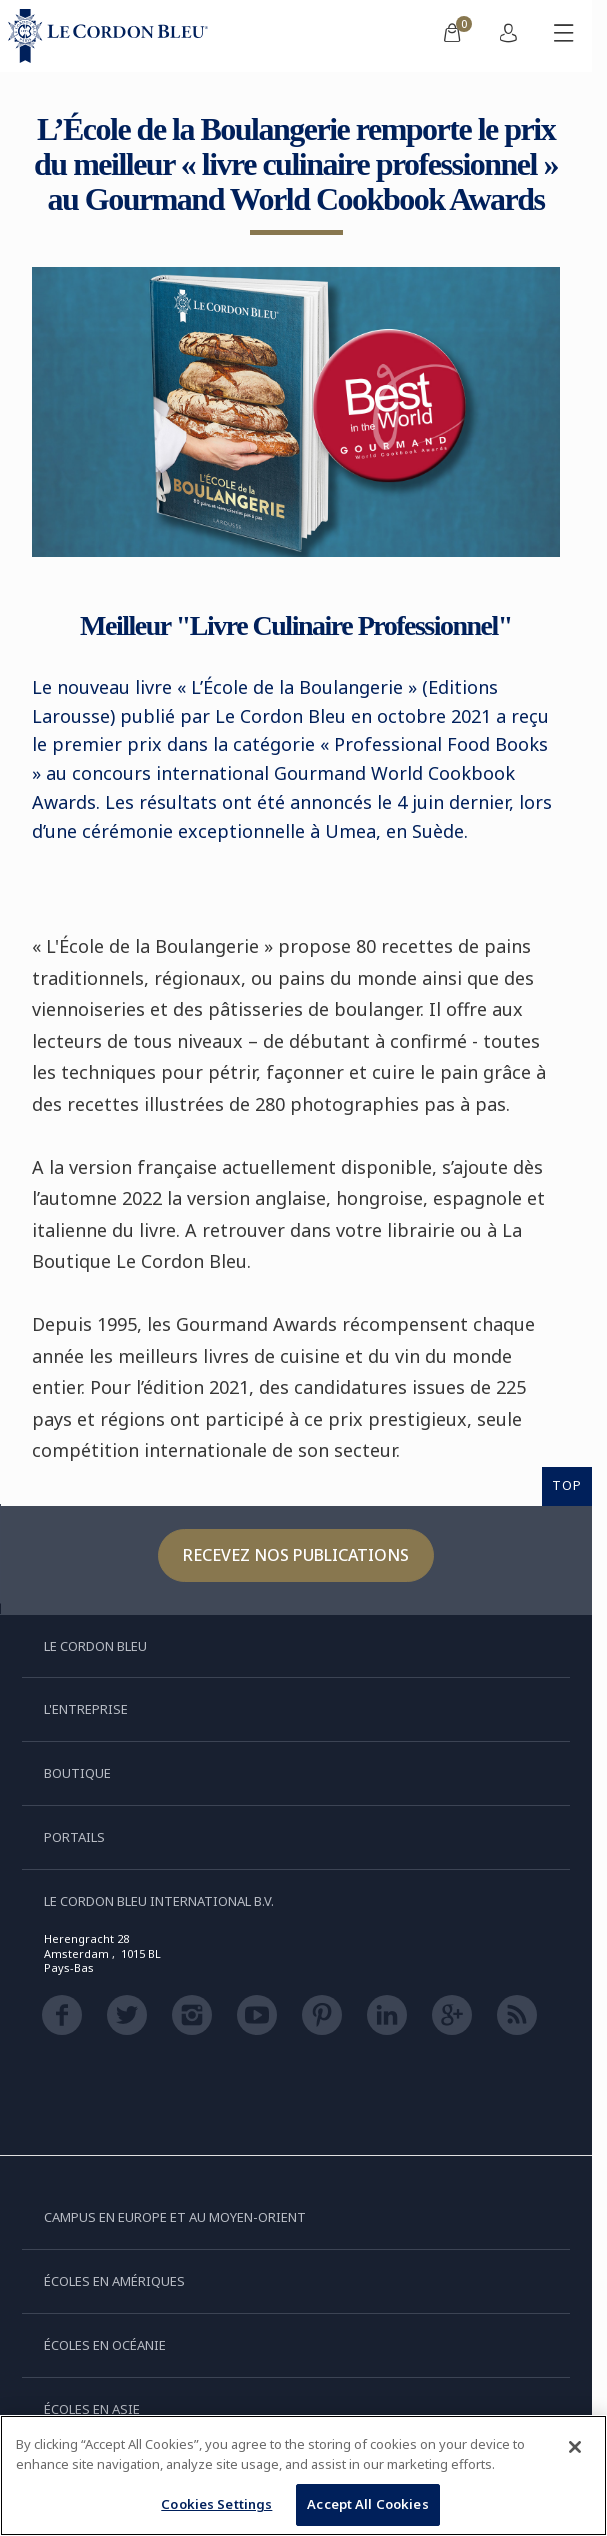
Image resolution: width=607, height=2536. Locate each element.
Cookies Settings (216, 2504)
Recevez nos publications (296, 1555)
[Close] (575, 2447)
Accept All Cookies (367, 2504)
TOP (567, 1485)
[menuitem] (452, 36)
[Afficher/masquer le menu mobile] (564, 36)
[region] (303, 2475)
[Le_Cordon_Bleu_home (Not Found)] (112, 36)
